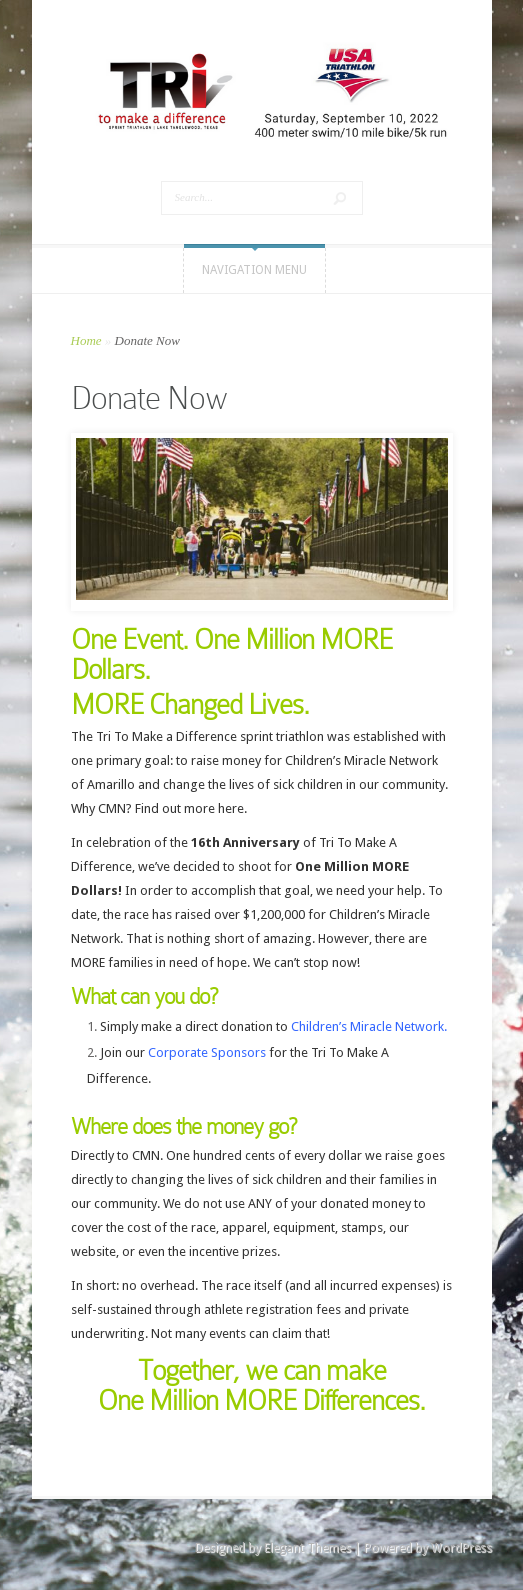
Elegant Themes (307, 1548)
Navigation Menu (254, 270)
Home (86, 340)
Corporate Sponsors (207, 1052)
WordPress (461, 1548)
